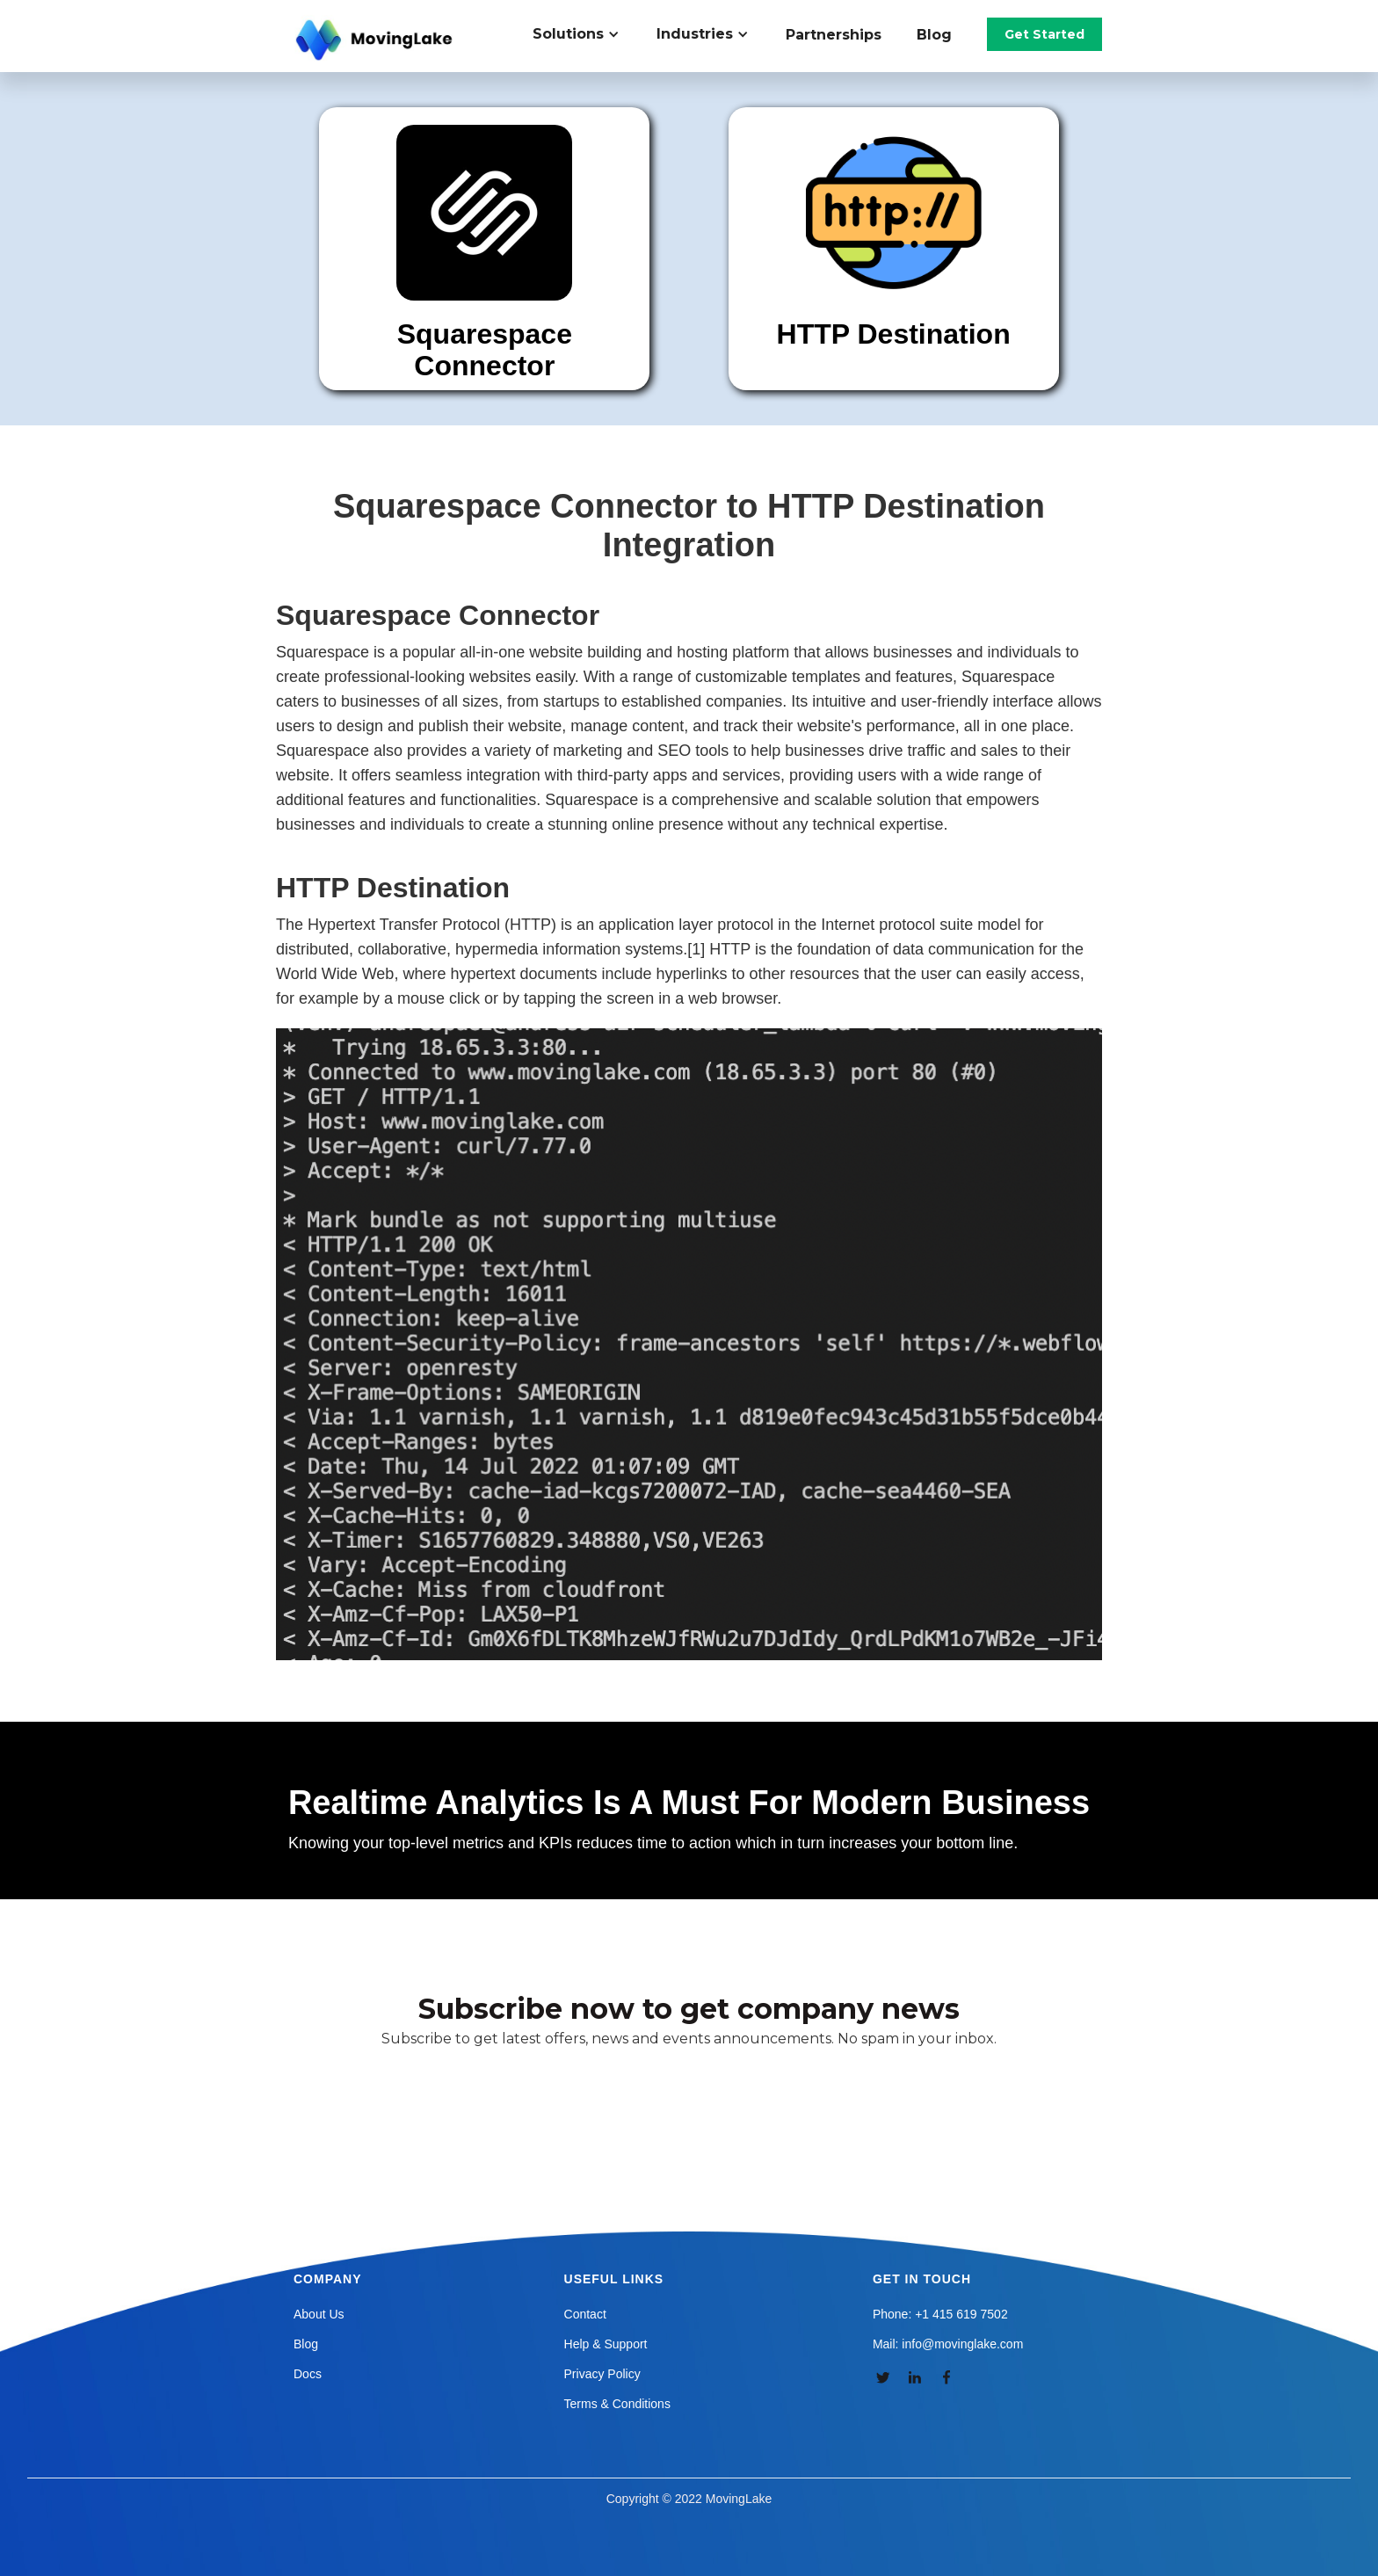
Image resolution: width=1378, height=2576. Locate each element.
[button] (586, 34)
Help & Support (606, 2344)
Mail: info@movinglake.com (948, 2344)
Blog (934, 34)
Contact (585, 2314)
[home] (376, 40)
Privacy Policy (602, 2374)
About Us (319, 2314)
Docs (308, 2374)
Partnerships (833, 34)
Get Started (1044, 34)
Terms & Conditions (617, 2404)
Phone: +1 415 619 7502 (940, 2314)
